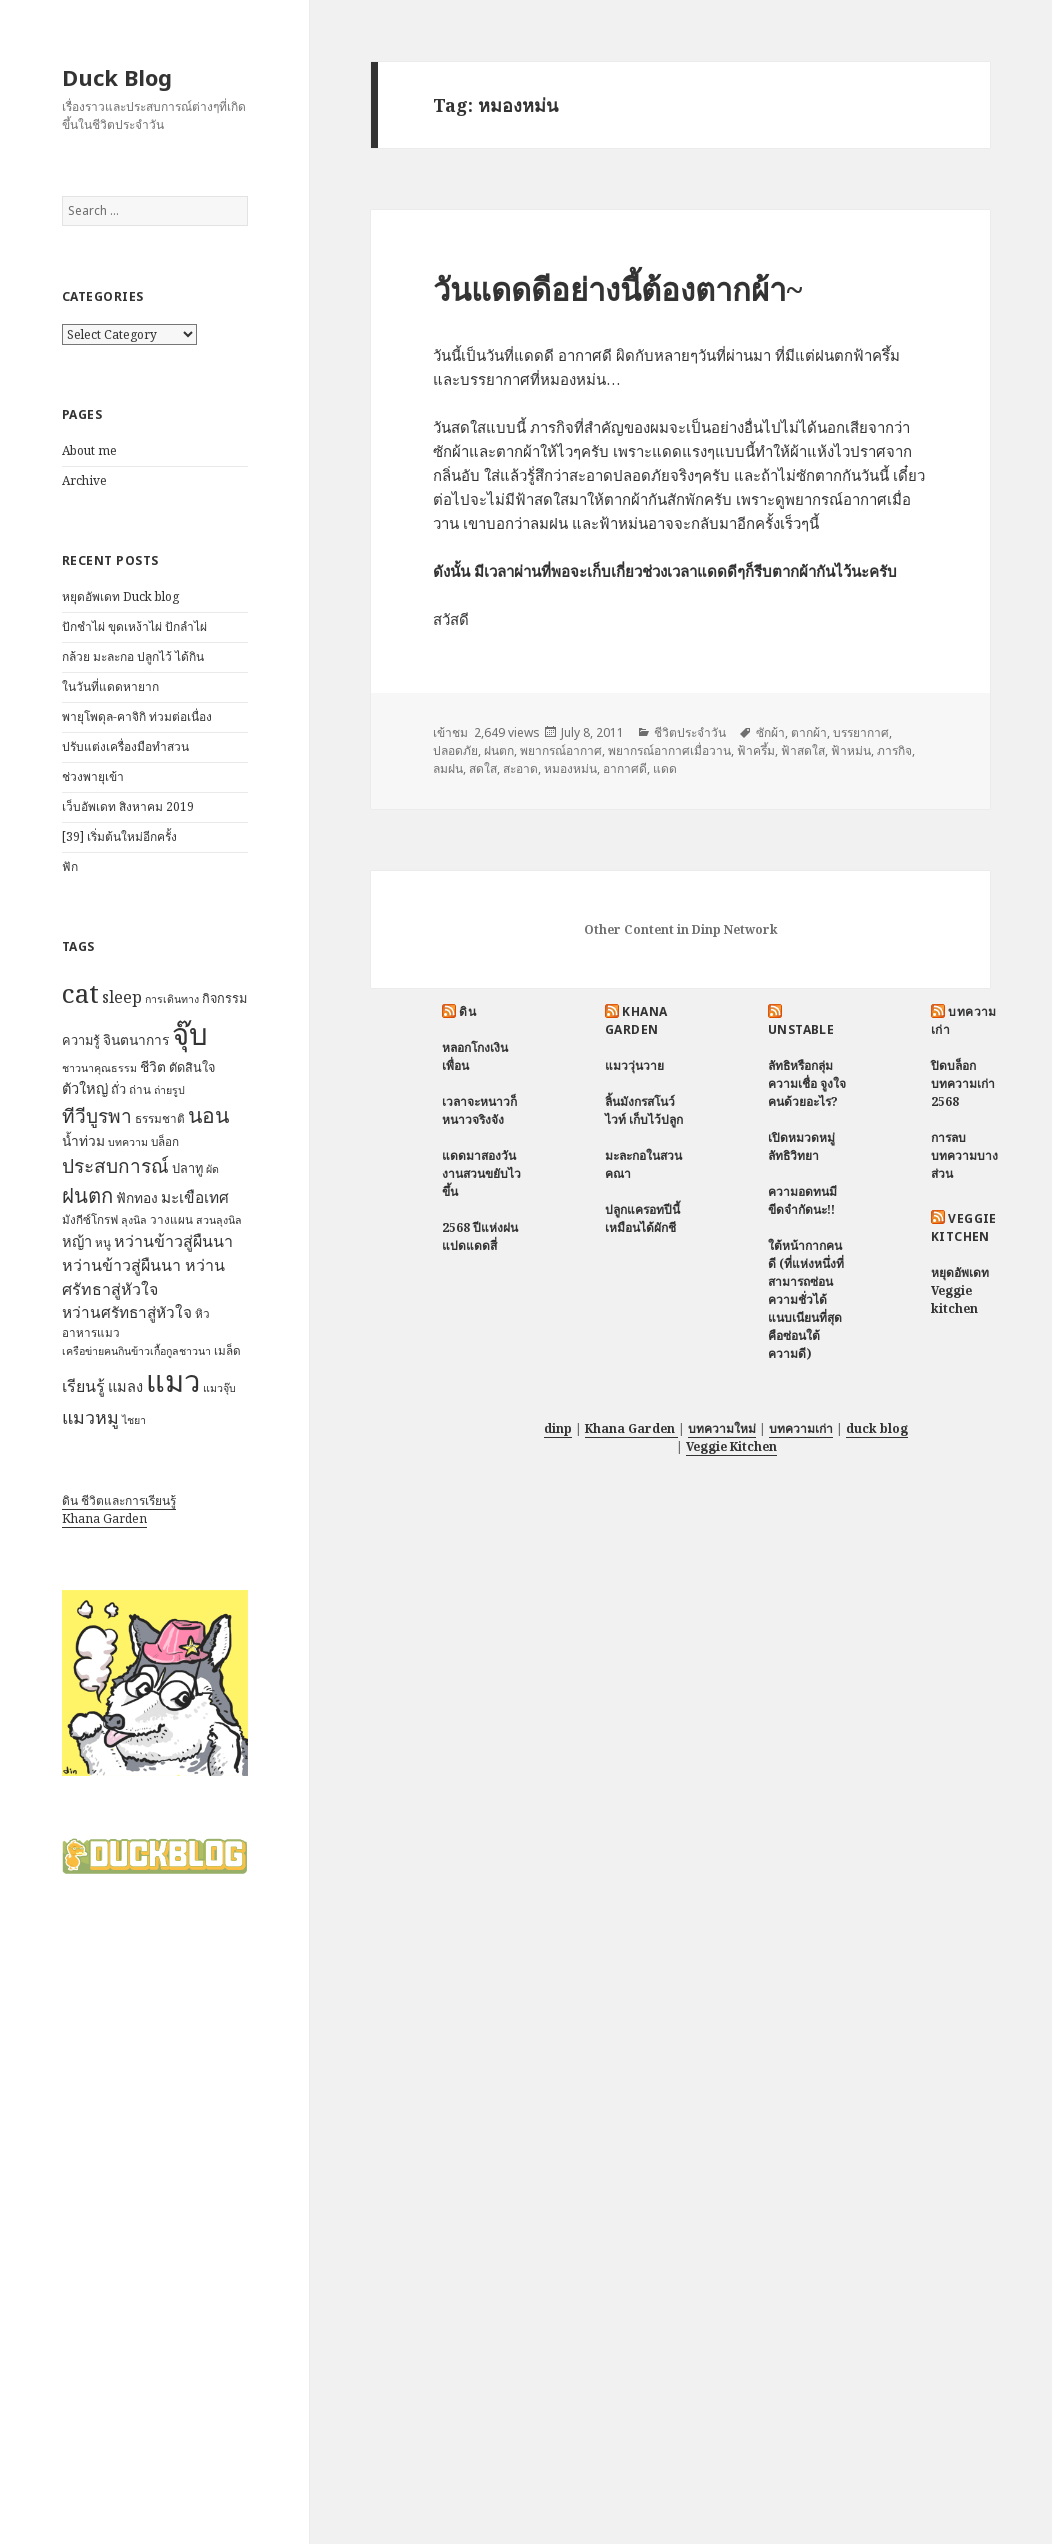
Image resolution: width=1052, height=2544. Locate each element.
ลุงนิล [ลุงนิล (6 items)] (134, 1220)
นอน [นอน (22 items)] (208, 1114)
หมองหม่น (570, 768)
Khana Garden (104, 1518)
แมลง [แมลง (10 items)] (125, 1386)
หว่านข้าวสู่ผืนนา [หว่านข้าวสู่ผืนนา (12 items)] (173, 1241)
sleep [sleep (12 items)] (122, 997)
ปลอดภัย (455, 750)
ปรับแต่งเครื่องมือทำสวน (125, 746)
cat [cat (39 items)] (80, 993)
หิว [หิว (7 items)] (202, 1313)
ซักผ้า (770, 732)
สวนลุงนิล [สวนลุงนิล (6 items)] (219, 1220)
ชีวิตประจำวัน (690, 732)
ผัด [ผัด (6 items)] (212, 1169)
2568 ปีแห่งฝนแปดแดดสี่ (480, 1236)
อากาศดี (625, 768)
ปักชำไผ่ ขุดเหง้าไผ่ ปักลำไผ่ (134, 626)
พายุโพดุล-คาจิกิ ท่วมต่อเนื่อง (137, 716)
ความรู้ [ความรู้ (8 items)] (81, 1040)
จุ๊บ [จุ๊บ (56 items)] (190, 1034)
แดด (665, 768)
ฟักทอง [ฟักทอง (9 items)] (137, 1197)
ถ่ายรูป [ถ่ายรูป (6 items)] (169, 1090)
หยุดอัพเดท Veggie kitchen (960, 1290)
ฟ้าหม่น (851, 750)
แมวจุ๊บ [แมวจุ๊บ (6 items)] (219, 1388)
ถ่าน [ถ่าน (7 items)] (140, 1089)
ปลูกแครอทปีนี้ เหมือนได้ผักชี (642, 1218)
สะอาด (520, 768)
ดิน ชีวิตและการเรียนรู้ (119, 1500)
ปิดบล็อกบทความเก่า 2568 (963, 1083)
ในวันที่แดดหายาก (110, 686)
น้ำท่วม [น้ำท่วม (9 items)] (83, 1140)
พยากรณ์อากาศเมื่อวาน (669, 750)
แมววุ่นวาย (634, 1065)
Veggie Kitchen (964, 1227)
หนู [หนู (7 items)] (103, 1242)
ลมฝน (448, 768)
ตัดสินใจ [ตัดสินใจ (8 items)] (192, 1067)
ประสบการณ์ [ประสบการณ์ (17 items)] (115, 1166)
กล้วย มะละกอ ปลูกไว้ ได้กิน (133, 656)
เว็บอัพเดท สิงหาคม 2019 (128, 806)
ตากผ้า (809, 732)
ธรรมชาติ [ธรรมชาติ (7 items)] (160, 1118)
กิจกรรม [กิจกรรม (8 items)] (224, 998)
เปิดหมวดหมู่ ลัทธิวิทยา (801, 1146)
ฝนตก (499, 750)
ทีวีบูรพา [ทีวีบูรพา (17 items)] (97, 1116)
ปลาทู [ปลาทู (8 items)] (187, 1168)
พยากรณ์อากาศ (561, 750)
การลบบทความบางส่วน (964, 1155)
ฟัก (70, 866)
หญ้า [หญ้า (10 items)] (77, 1241)
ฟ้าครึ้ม (756, 750)
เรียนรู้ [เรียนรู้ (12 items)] (83, 1386)
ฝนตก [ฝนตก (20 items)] (87, 1195)
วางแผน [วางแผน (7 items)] (171, 1219)
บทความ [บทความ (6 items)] (128, 1142)
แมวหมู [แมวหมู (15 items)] (90, 1417)
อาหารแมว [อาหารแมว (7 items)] (91, 1332)
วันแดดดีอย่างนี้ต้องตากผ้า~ (618, 289)
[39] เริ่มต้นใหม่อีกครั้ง (119, 836)
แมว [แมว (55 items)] (173, 1381)
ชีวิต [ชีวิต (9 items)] (153, 1066)
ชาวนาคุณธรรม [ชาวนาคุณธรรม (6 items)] (99, 1068)
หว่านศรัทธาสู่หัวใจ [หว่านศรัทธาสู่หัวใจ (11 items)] (127, 1312)
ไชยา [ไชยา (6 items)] (134, 1420)
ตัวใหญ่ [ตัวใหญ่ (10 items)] (85, 1088)
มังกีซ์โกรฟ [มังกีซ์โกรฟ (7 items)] (90, 1219)
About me (89, 450)
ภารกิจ (894, 750)
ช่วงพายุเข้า (93, 776)
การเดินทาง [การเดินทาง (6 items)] (172, 999)
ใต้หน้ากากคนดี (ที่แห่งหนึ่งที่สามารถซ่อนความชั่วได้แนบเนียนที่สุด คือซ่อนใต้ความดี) (806, 1299)
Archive (84, 480)
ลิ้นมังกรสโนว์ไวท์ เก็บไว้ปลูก (644, 1110)
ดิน (467, 1011)
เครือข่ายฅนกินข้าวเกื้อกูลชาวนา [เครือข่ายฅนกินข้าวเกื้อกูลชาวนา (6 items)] (136, 1351)
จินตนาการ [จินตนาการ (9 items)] (136, 1039)
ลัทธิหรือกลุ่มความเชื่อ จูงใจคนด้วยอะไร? (807, 1083)
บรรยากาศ (861, 732)
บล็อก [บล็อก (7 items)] (165, 1141)
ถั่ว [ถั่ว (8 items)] (118, 1089)
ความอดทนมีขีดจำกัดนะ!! (802, 1200)
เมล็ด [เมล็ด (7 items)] (227, 1350)
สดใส (483, 768)
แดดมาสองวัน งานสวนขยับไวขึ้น (481, 1173)
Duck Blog (117, 77)
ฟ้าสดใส (803, 750)
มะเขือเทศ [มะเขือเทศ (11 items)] (195, 1197)
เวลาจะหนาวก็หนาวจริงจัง (479, 1110)
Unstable (801, 1029)
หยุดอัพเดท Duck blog (120, 596)
